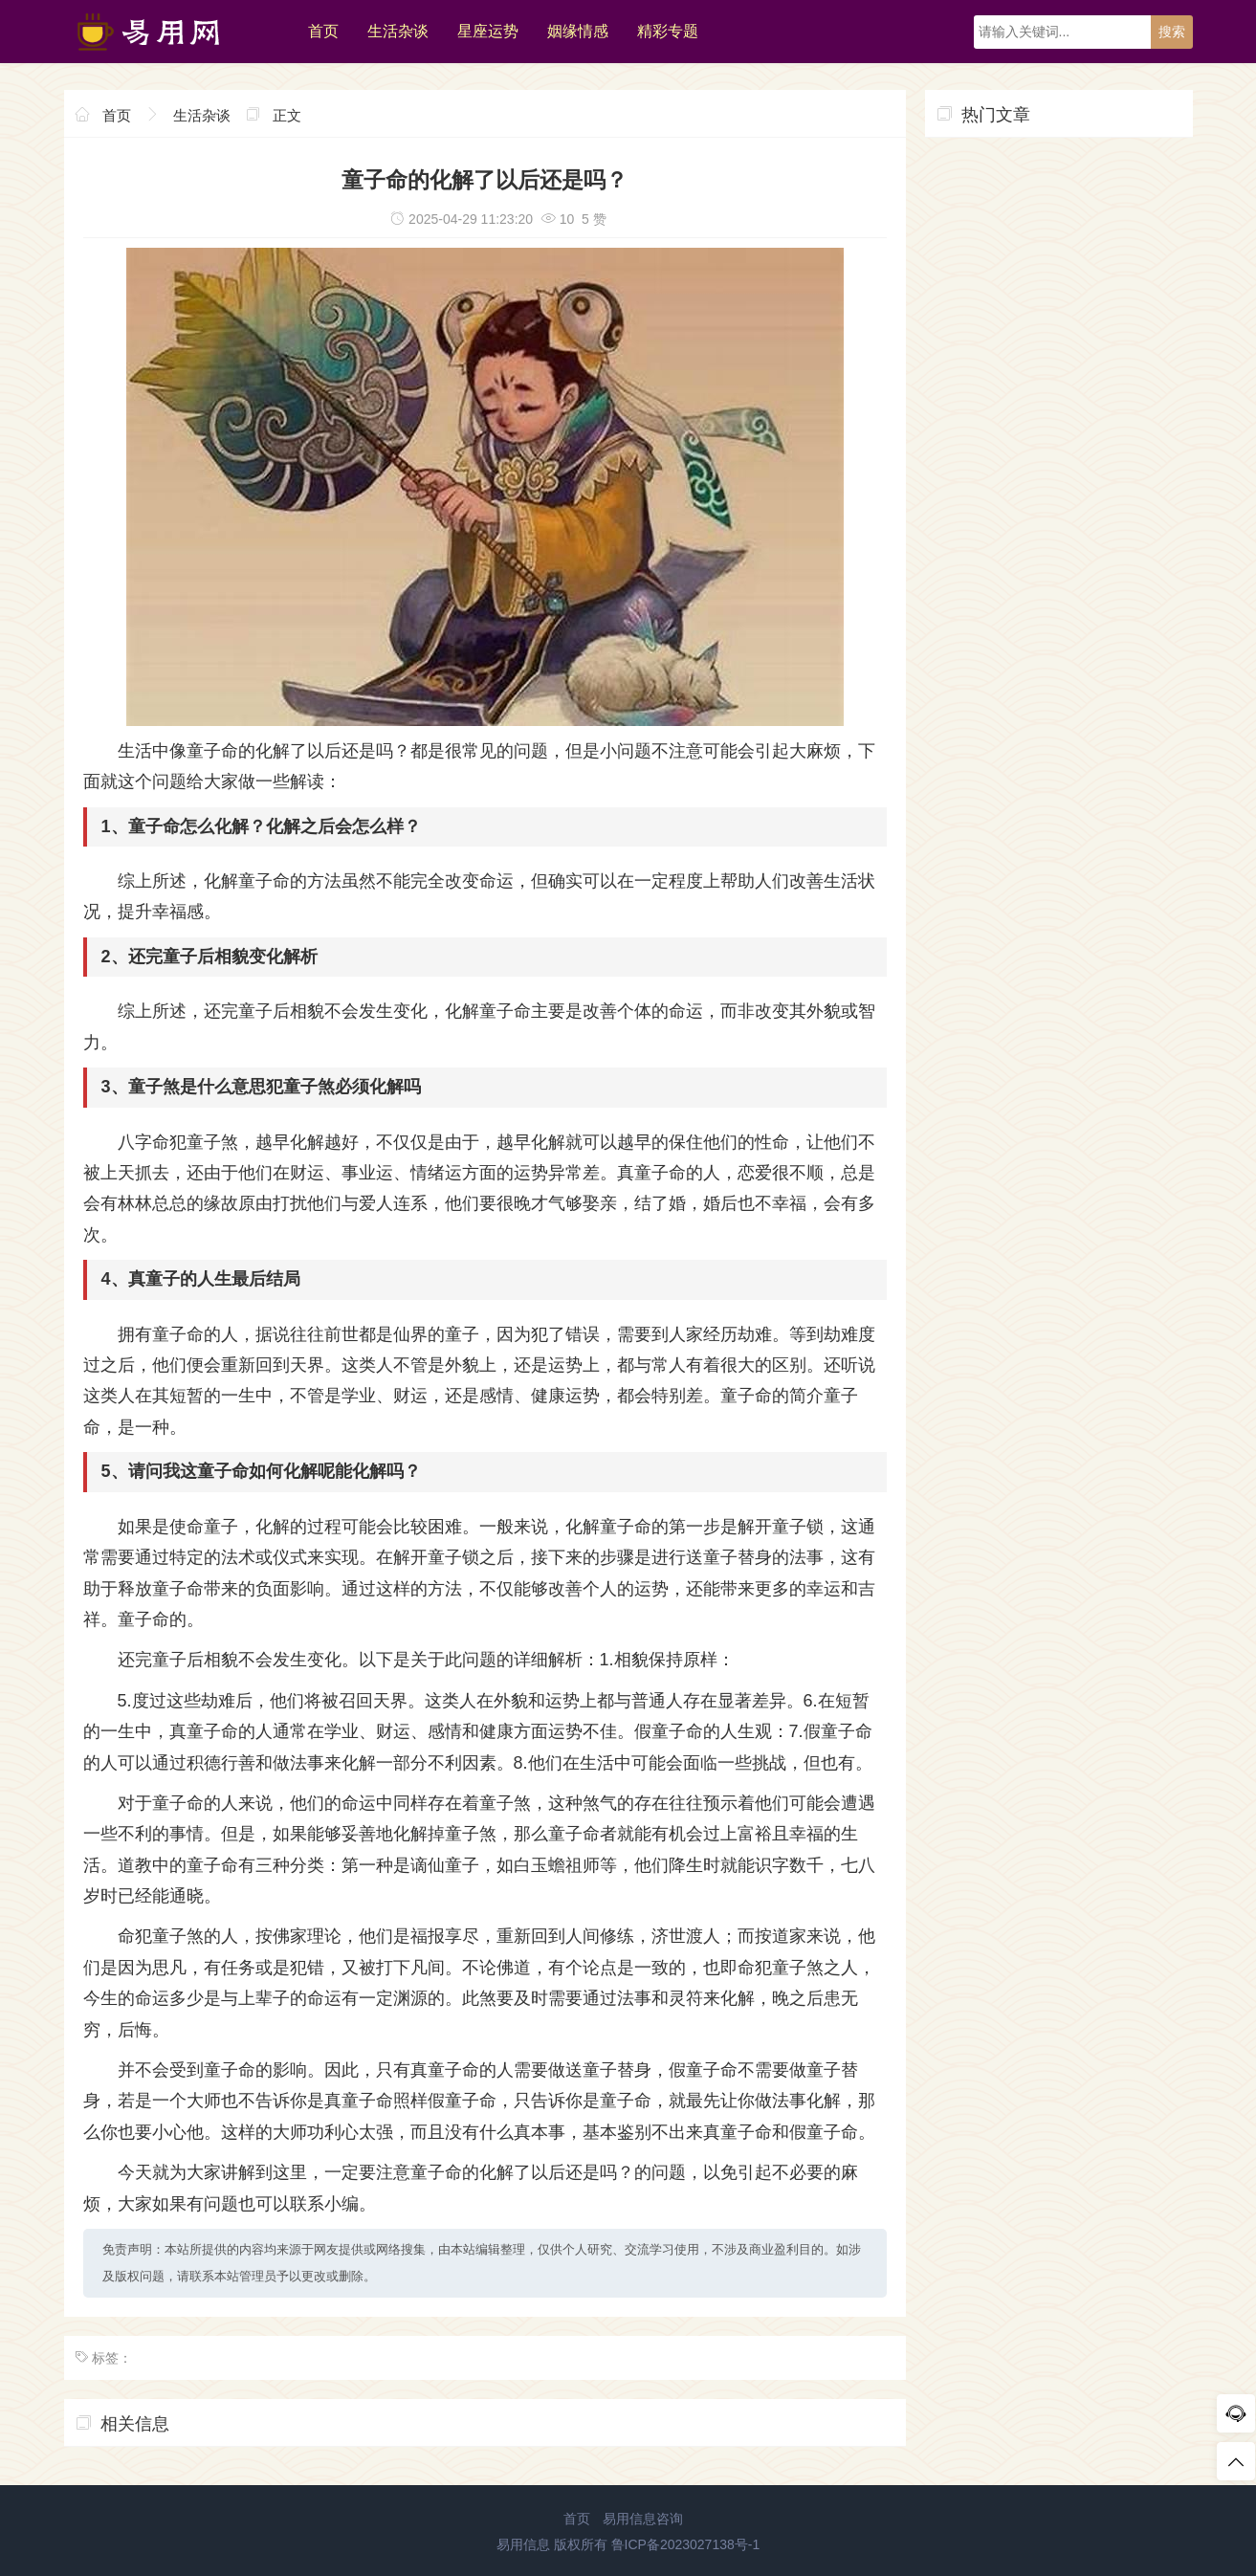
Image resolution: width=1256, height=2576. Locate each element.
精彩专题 (667, 31)
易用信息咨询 (643, 2518)
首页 (323, 31)
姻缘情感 (577, 31)
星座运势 (487, 31)
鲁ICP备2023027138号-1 (685, 2544)
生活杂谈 (398, 31)
